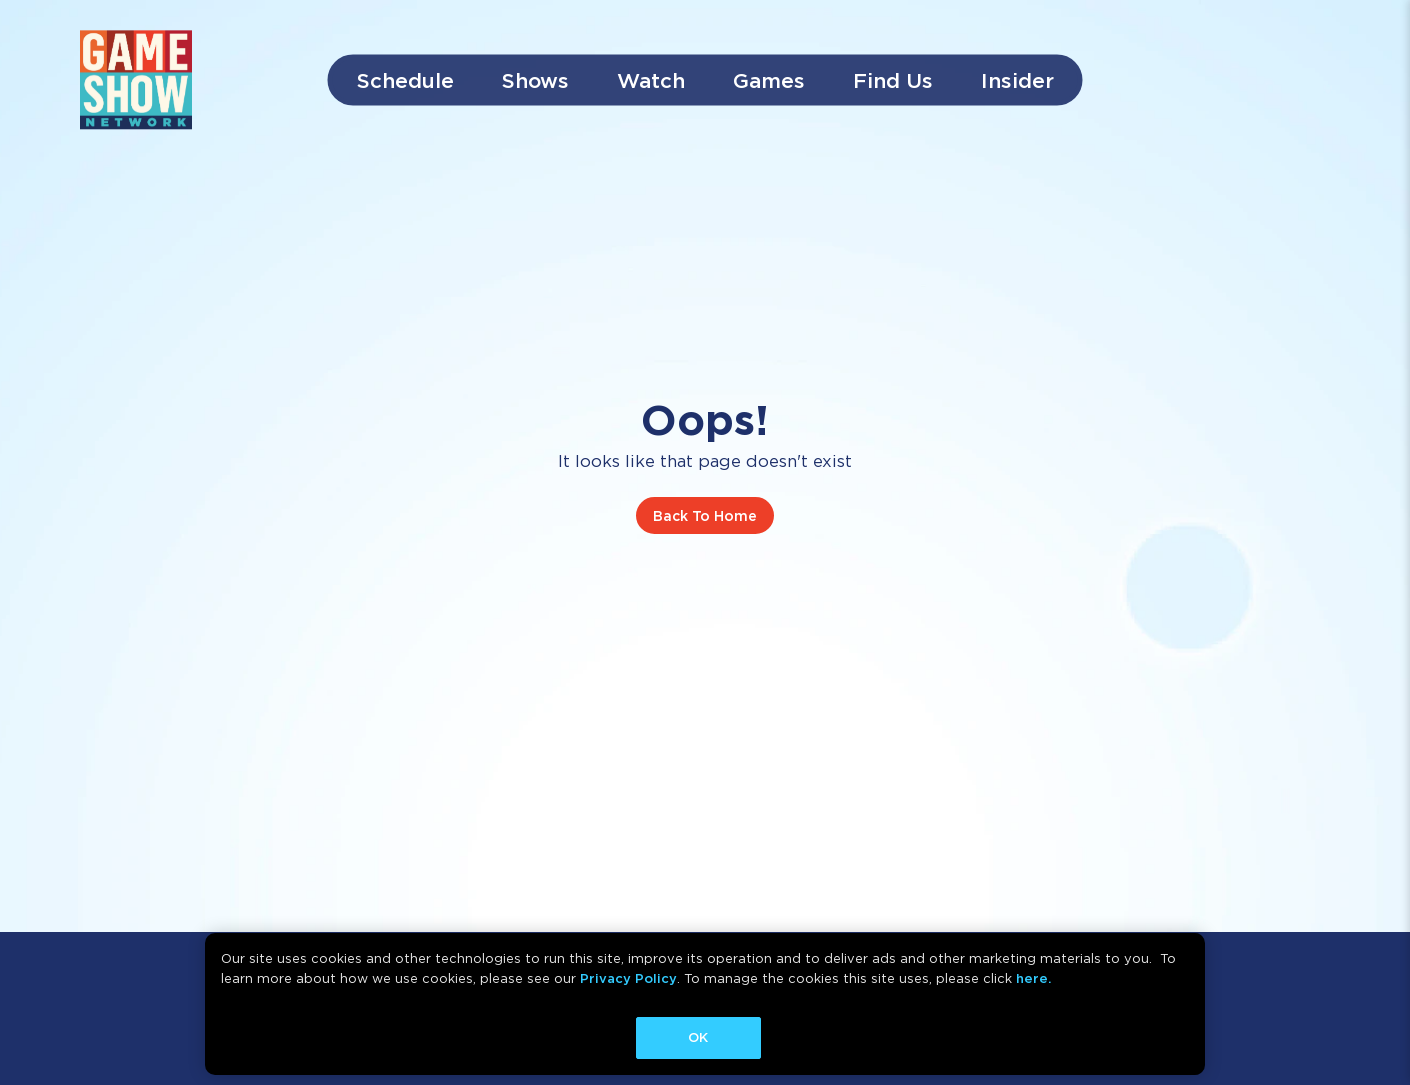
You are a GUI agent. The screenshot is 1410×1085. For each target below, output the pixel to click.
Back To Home (705, 515)
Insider (1017, 80)
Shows (535, 80)
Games (769, 80)
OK (698, 1037)
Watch (651, 80)
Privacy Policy (628, 978)
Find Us (893, 80)
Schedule (405, 80)
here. (1033, 978)
